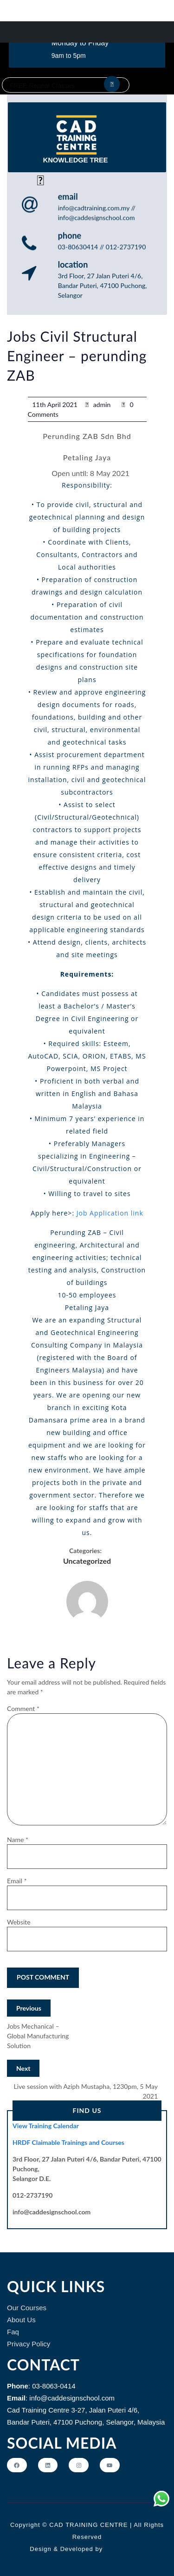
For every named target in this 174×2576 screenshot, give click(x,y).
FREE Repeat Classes (42, 85)
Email (17, 1881)
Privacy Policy (28, 2344)
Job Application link (110, 1213)
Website (19, 1922)
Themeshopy (123, 2548)
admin (102, 404)
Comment (23, 1708)
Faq (13, 2332)
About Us (21, 2320)
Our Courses (26, 2308)
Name (17, 1839)
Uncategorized (87, 1560)
